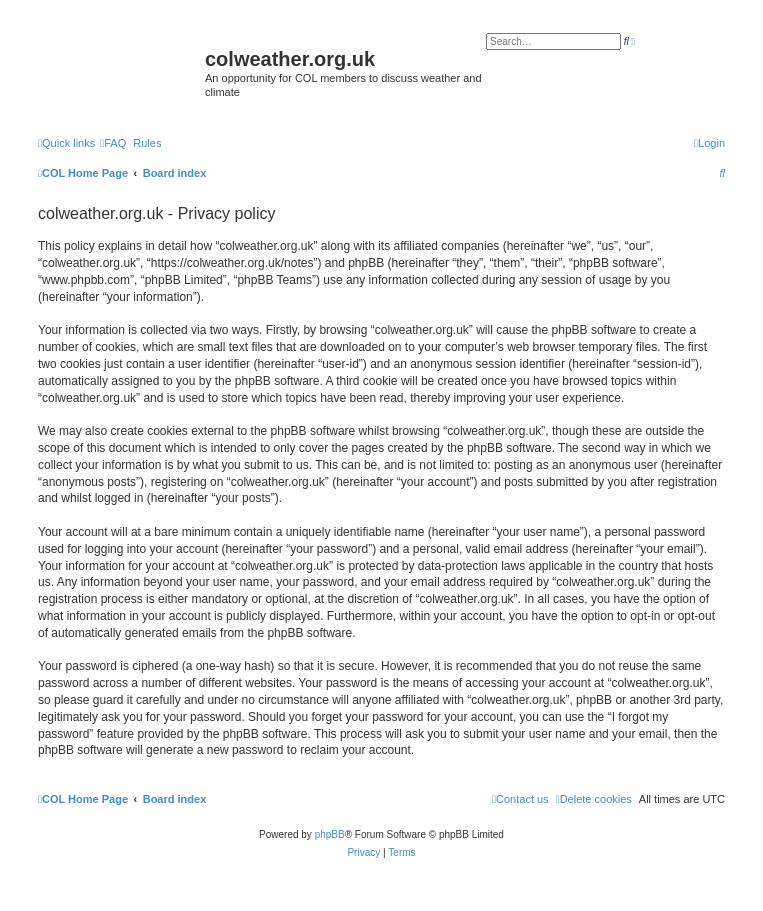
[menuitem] (113, 143)
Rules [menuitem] (147, 143)
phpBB (330, 834)
